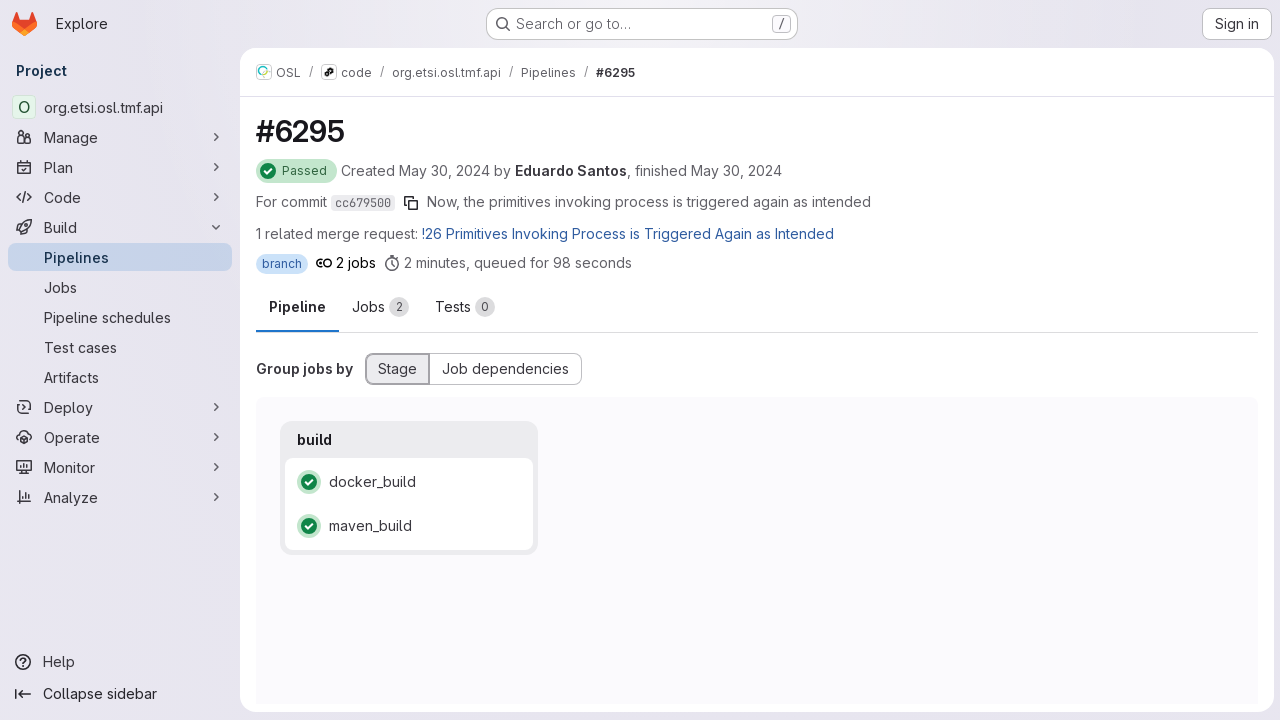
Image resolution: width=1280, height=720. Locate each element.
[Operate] (120, 437)
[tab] (380, 307)
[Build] (120, 227)
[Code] (120, 197)
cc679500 (363, 203)
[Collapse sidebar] (120, 694)
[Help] (120, 662)
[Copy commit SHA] (411, 203)
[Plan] (120, 167)
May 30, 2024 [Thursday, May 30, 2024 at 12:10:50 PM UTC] (444, 170)
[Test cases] (120, 347)
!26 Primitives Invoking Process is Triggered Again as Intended (628, 233)
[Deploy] (120, 407)
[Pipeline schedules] (120, 317)
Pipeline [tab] (297, 306)
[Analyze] (120, 497)
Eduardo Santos (571, 170)
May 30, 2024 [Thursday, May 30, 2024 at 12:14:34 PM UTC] (736, 170)
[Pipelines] (120, 257)
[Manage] (120, 137)
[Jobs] (120, 287)
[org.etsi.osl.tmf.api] (120, 107)
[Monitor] (120, 467)
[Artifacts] (120, 377)
